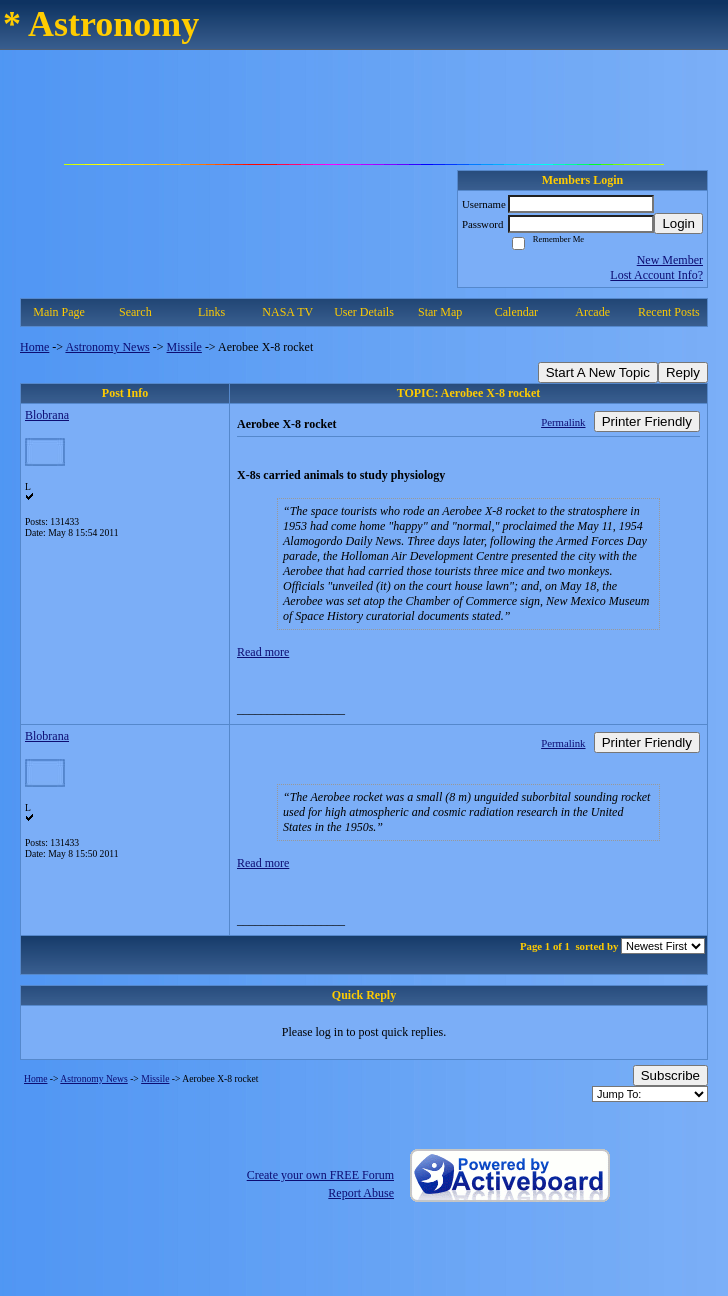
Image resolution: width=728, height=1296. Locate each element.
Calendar (516, 312)
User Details (364, 312)
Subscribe (670, 1075)
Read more (263, 652)
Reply (683, 372)
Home (34, 347)
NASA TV (287, 312)
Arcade (592, 312)
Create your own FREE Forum (320, 1175)
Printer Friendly (647, 421)
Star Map (440, 312)
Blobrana (47, 415)
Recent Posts (669, 312)
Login (678, 223)
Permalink (563, 422)
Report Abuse (361, 1193)
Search (135, 312)
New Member (670, 260)
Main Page (59, 312)
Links (211, 312)
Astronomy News (107, 347)
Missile (184, 347)
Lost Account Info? (656, 275)
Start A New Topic (598, 372)
